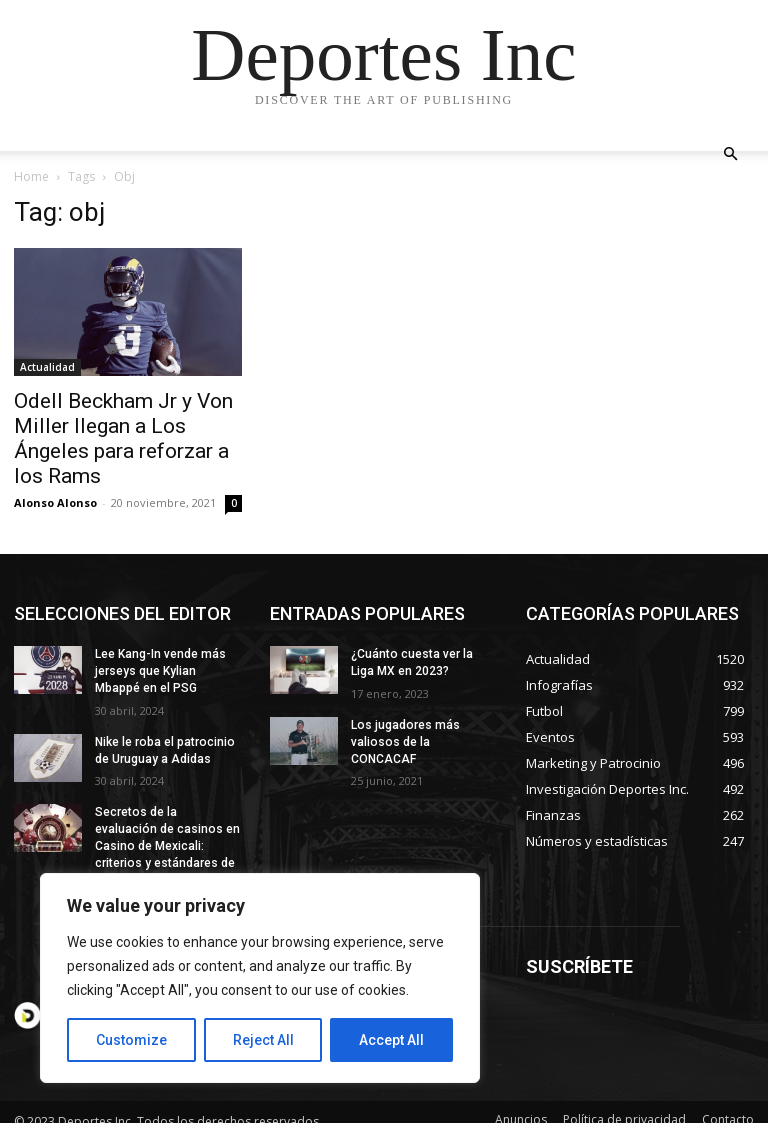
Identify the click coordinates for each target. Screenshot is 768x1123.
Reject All (263, 1040)
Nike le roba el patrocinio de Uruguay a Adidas (163, 750)
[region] (260, 978)
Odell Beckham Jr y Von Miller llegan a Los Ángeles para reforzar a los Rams (123, 438)
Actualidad (47, 367)
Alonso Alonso (55, 502)
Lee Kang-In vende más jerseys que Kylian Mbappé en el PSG (160, 671)
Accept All (391, 1040)
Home (31, 176)
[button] (730, 154)
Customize (131, 1040)
